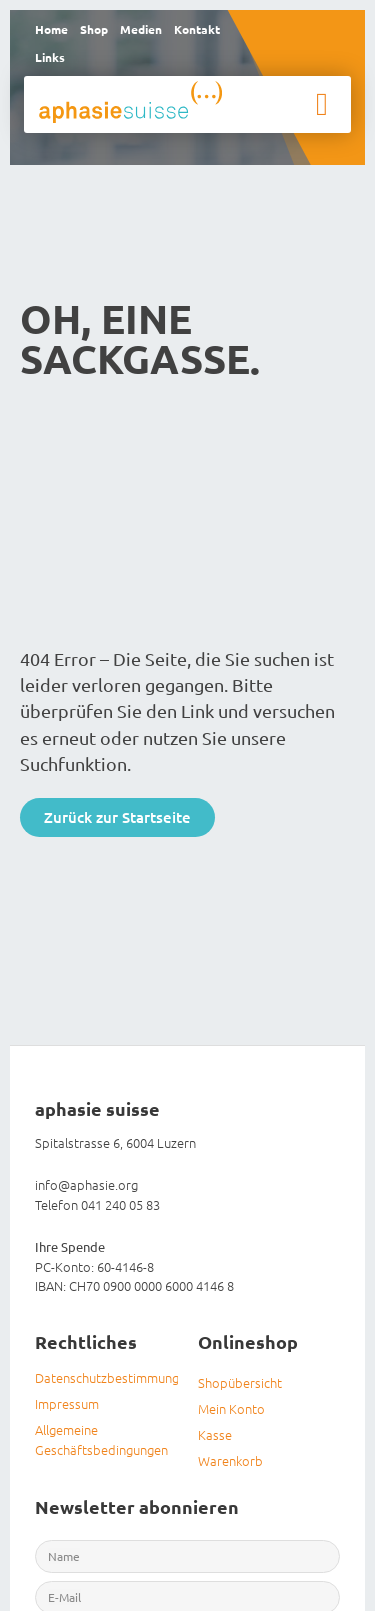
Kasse (215, 1434)
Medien (141, 29)
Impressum (67, 1403)
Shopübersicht (240, 1382)
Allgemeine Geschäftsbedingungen (101, 1439)
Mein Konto (231, 1408)
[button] (322, 104)
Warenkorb (230, 1460)
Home (51, 29)
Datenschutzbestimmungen (106, 1377)
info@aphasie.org (86, 1184)
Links (50, 57)
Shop (94, 29)
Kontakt (197, 29)
